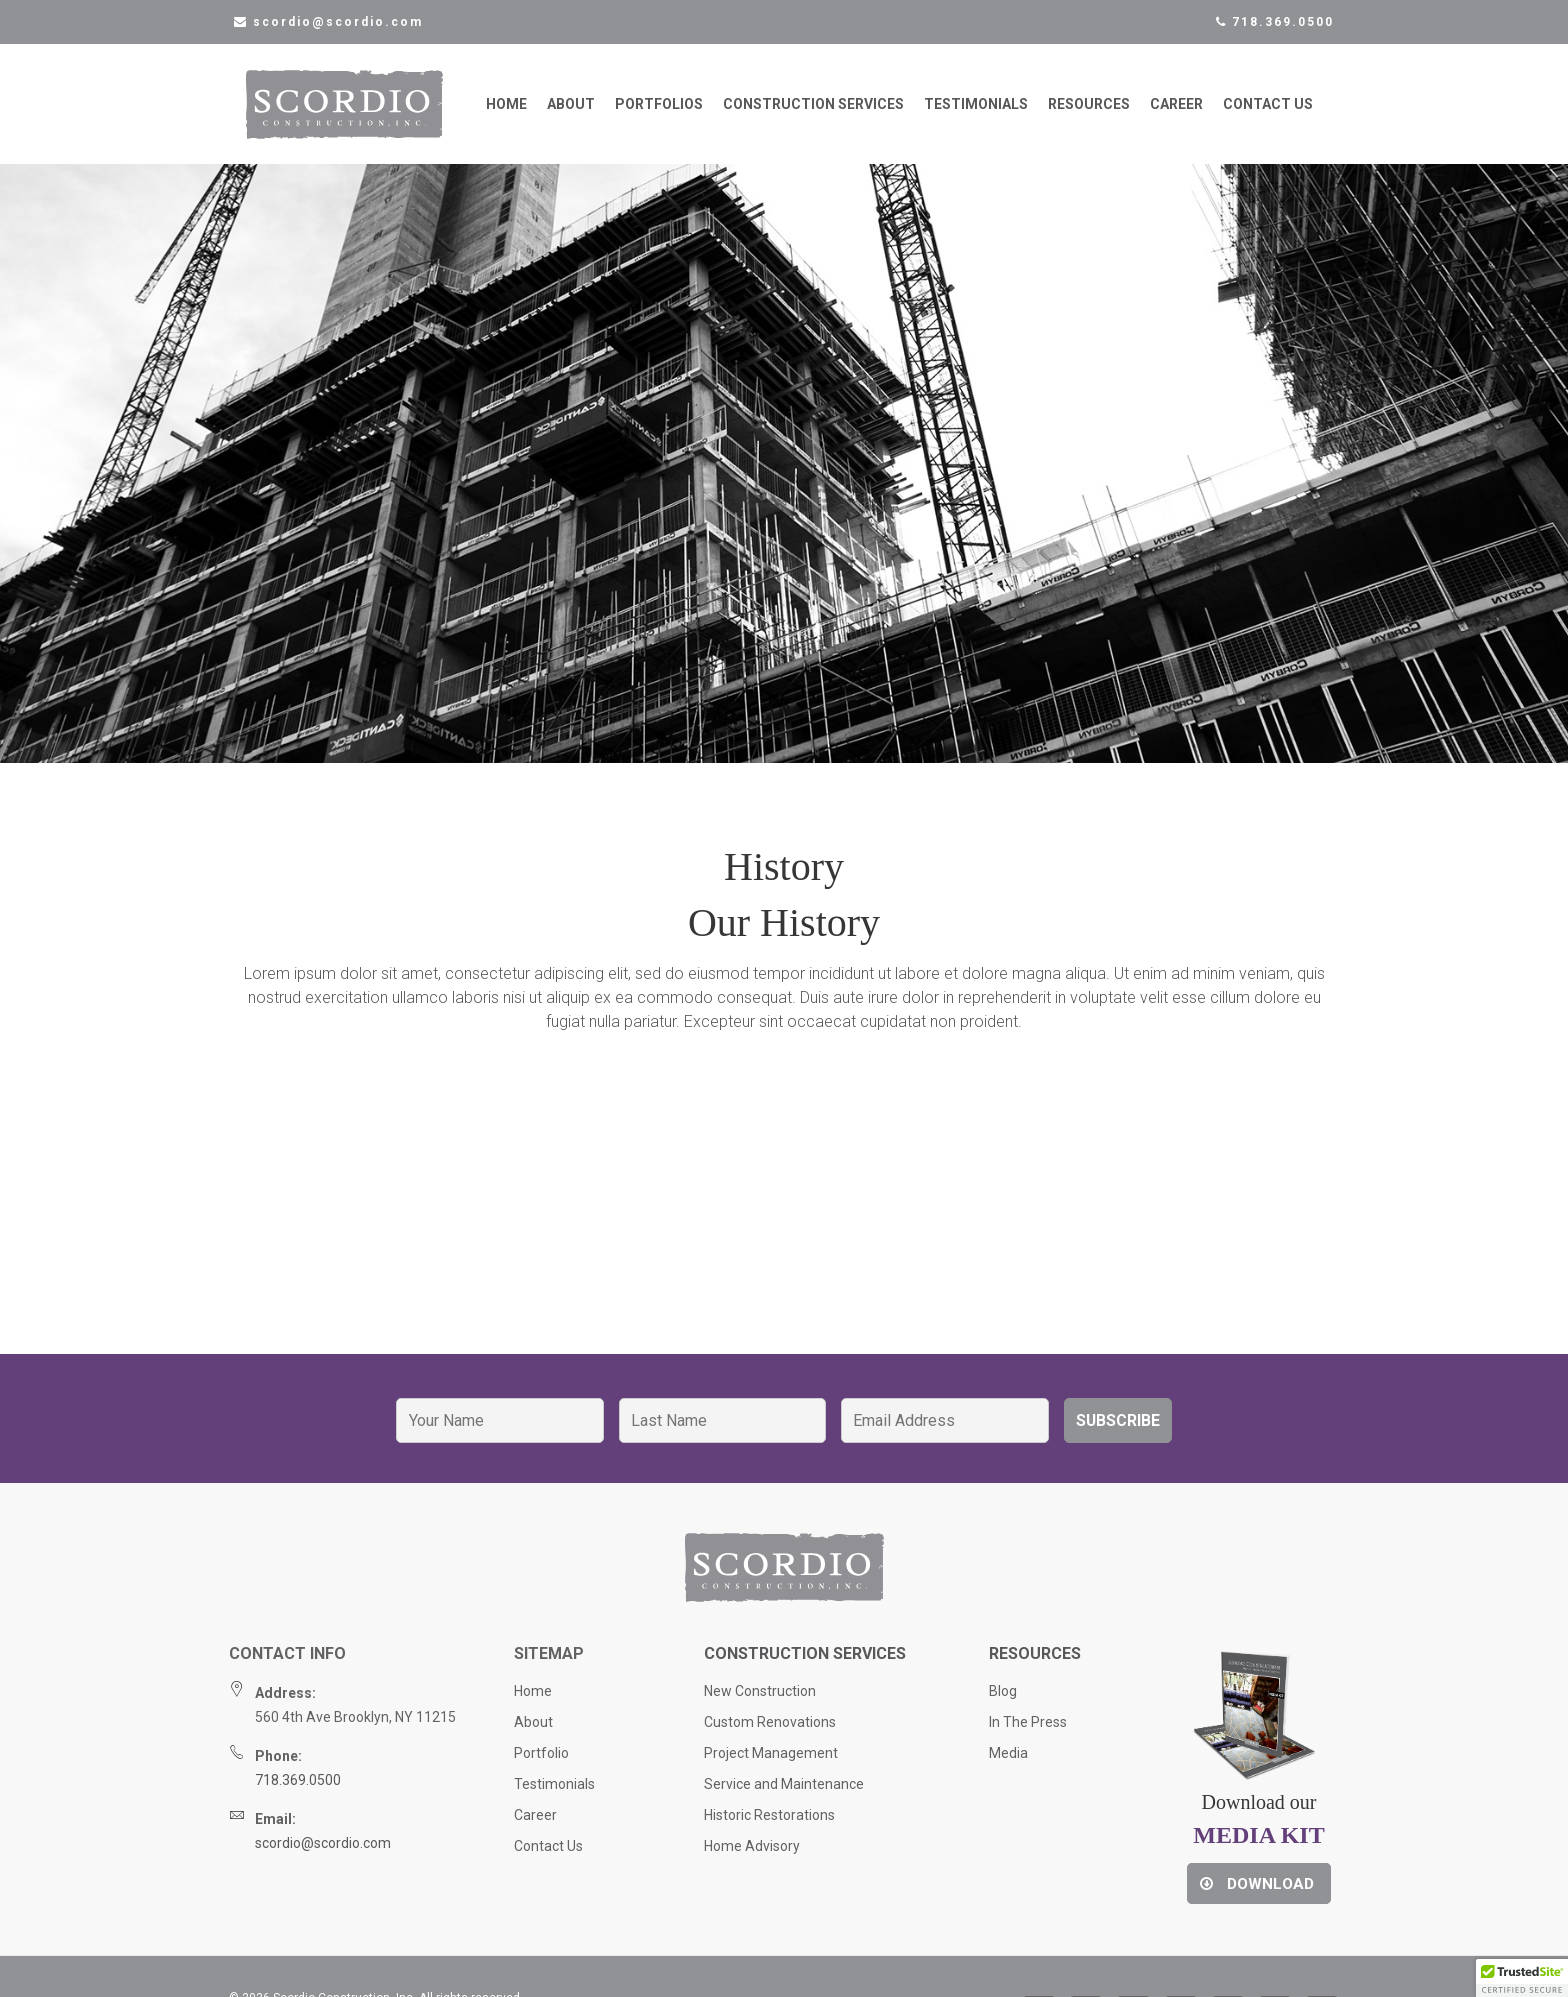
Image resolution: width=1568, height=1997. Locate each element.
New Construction (760, 1702)
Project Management (771, 1764)
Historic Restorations (769, 1826)
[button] (1522, 1978)
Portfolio (541, 1764)
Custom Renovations (770, 1733)
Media (1008, 1764)
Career (1176, 109)
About (571, 109)
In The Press (1028, 1733)
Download (1257, 1894)
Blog (1003, 1702)
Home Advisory (752, 1857)
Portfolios (659, 109)
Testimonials (976, 109)
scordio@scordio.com (323, 1854)
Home (506, 109)
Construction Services (813, 109)
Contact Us (1268, 109)
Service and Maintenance (784, 1795)
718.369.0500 (1275, 22)
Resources (1089, 109)
